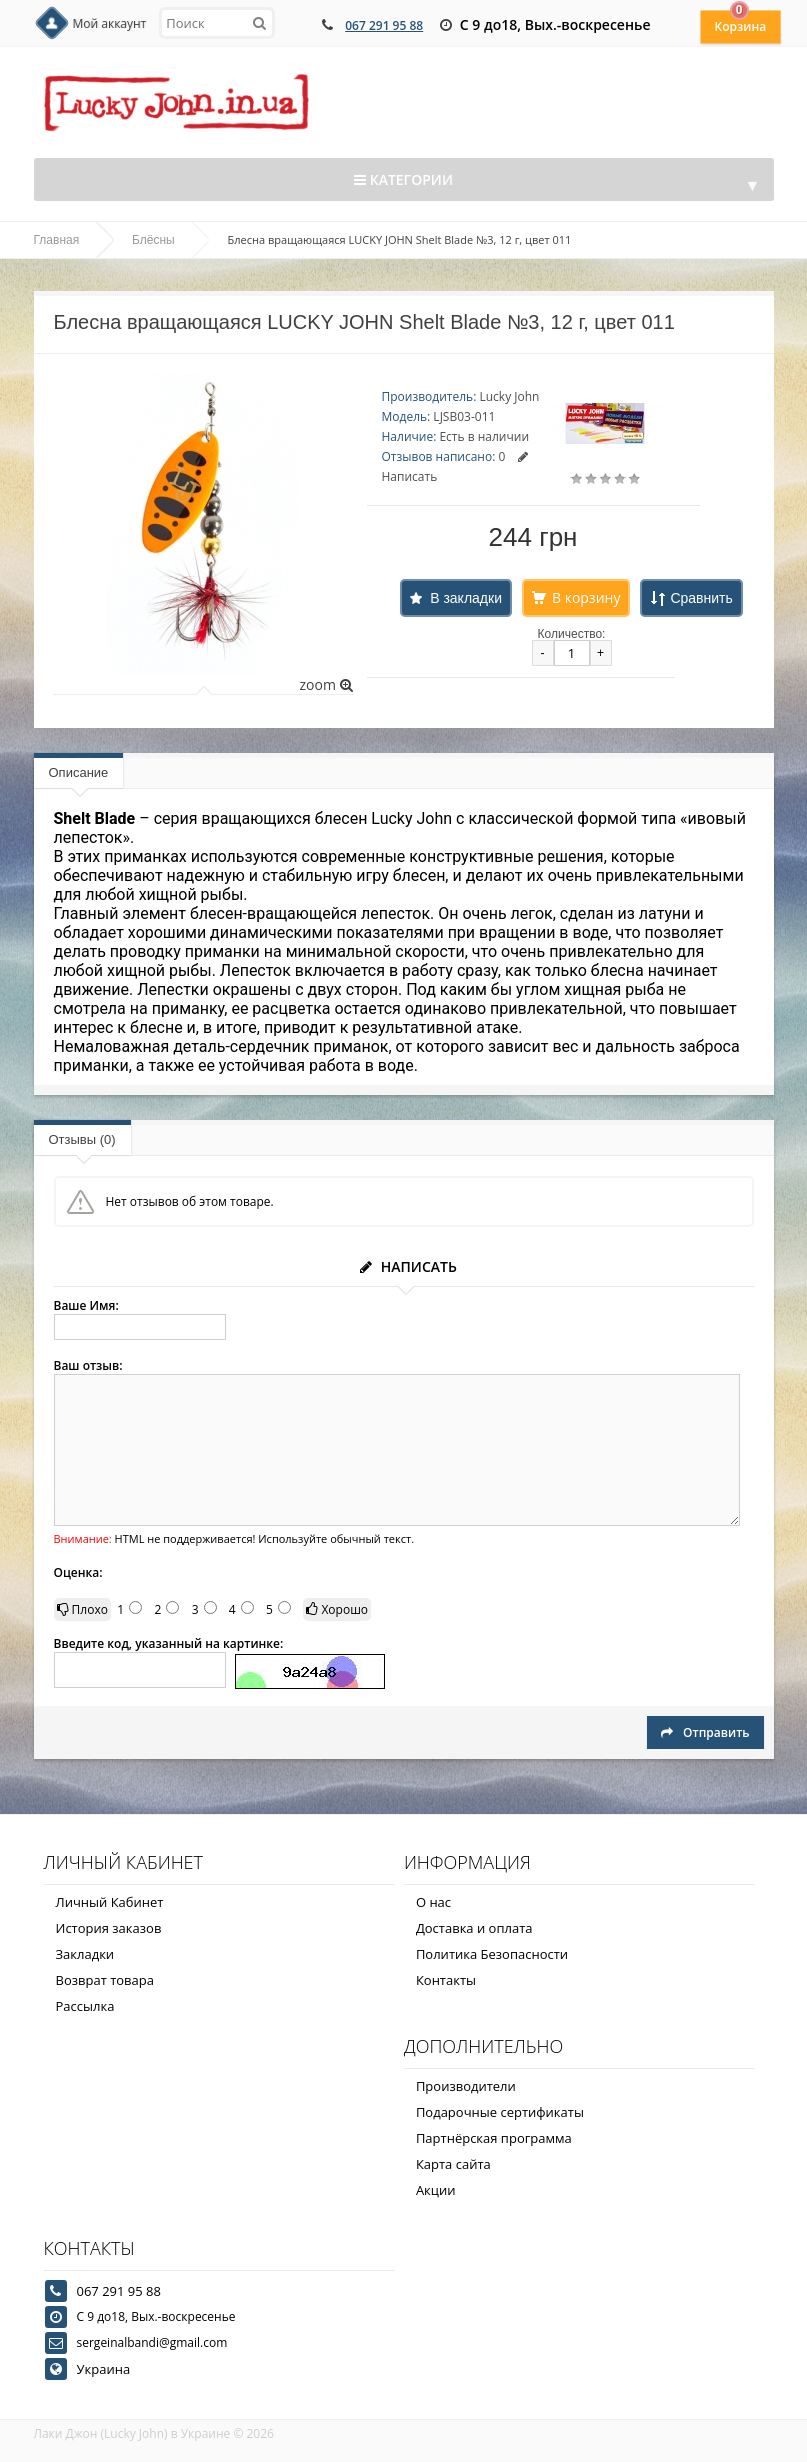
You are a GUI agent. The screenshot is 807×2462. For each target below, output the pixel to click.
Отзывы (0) (82, 1139)
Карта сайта (453, 2164)
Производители (466, 2086)
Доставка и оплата (474, 1928)
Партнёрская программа (494, 2138)
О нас (433, 1902)
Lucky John (509, 396)
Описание (79, 772)
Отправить (705, 1732)
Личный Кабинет (110, 1902)
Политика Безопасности (492, 1954)
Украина (104, 2369)
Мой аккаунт (110, 23)
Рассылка (85, 2006)
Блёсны (153, 240)
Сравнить (701, 598)
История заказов (109, 1928)
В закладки (466, 598)
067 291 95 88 (384, 25)
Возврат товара (105, 1980)
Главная (57, 240)
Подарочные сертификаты (500, 2112)
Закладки (85, 1954)
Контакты (446, 1980)
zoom (325, 684)
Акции (436, 2190)
